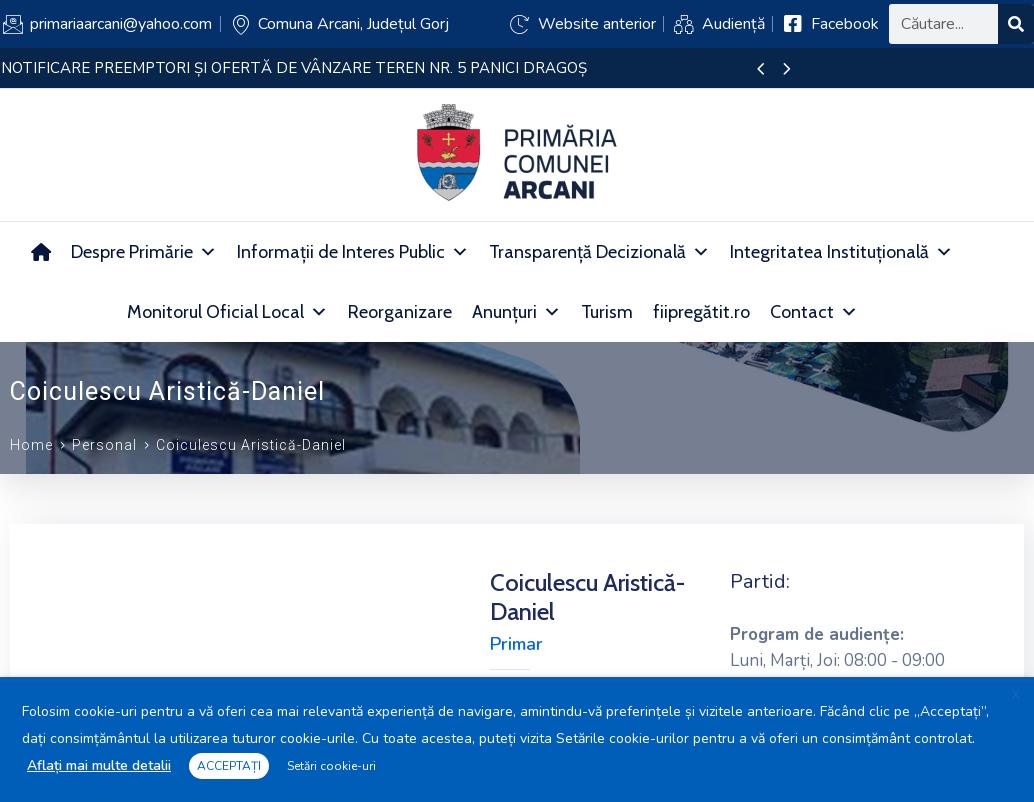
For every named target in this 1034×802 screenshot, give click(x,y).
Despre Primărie (144, 252)
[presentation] (760, 70)
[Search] (1016, 24)
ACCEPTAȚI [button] (229, 766)
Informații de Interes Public (353, 252)
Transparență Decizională (599, 252)
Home (31, 445)
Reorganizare (400, 312)
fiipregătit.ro (701, 312)
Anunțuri (516, 312)
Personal (104, 445)
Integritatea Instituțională (841, 252)
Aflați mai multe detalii (99, 765)
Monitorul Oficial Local (227, 312)
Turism (607, 312)
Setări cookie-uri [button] (331, 766)
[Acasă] (41, 252)
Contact (814, 312)
